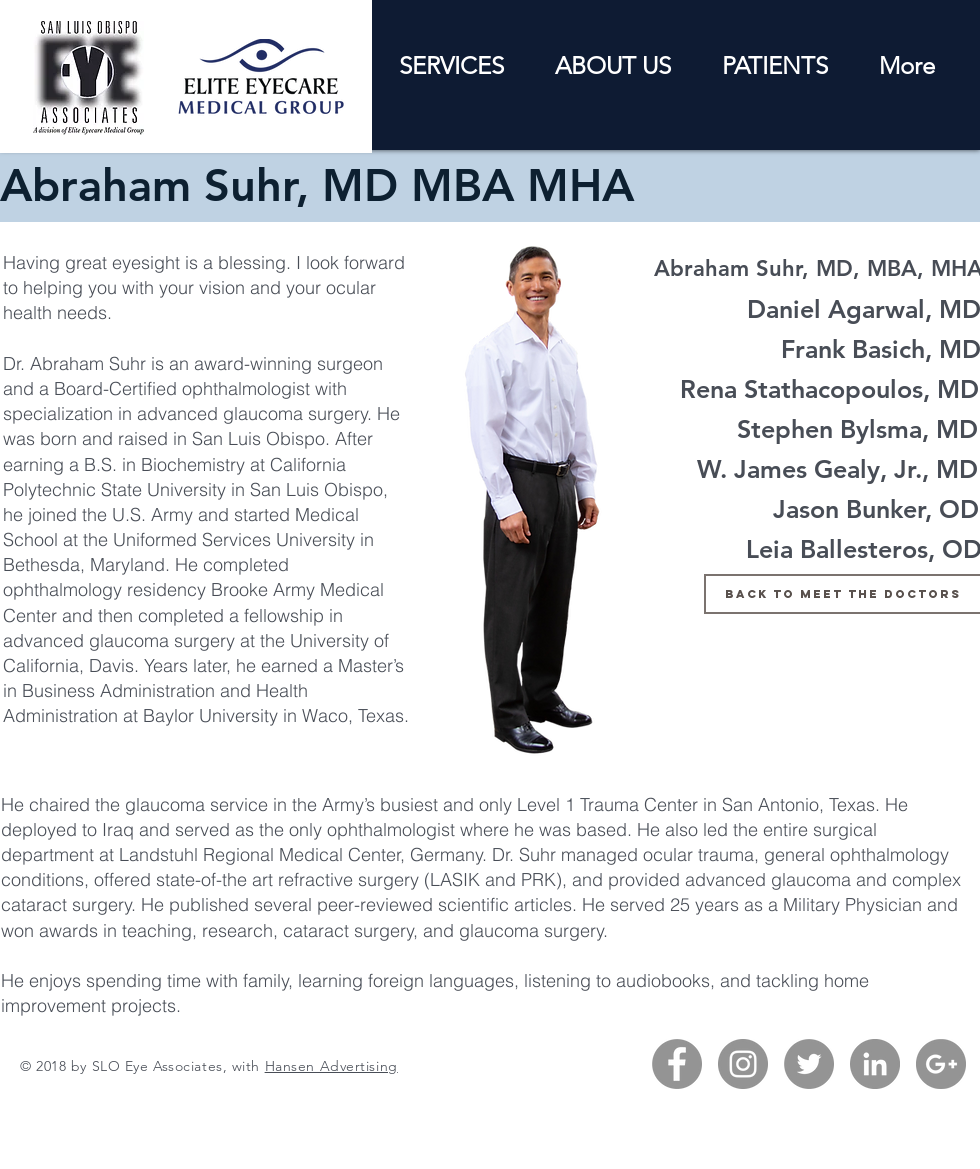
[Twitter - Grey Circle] (809, 1064)
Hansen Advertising (331, 1066)
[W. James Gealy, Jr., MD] (837, 469)
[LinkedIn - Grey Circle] (875, 1064)
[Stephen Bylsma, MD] (857, 429)
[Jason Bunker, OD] (876, 509)
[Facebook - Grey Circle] (677, 1064)
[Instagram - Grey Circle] (743, 1064)
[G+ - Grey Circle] (941, 1064)
